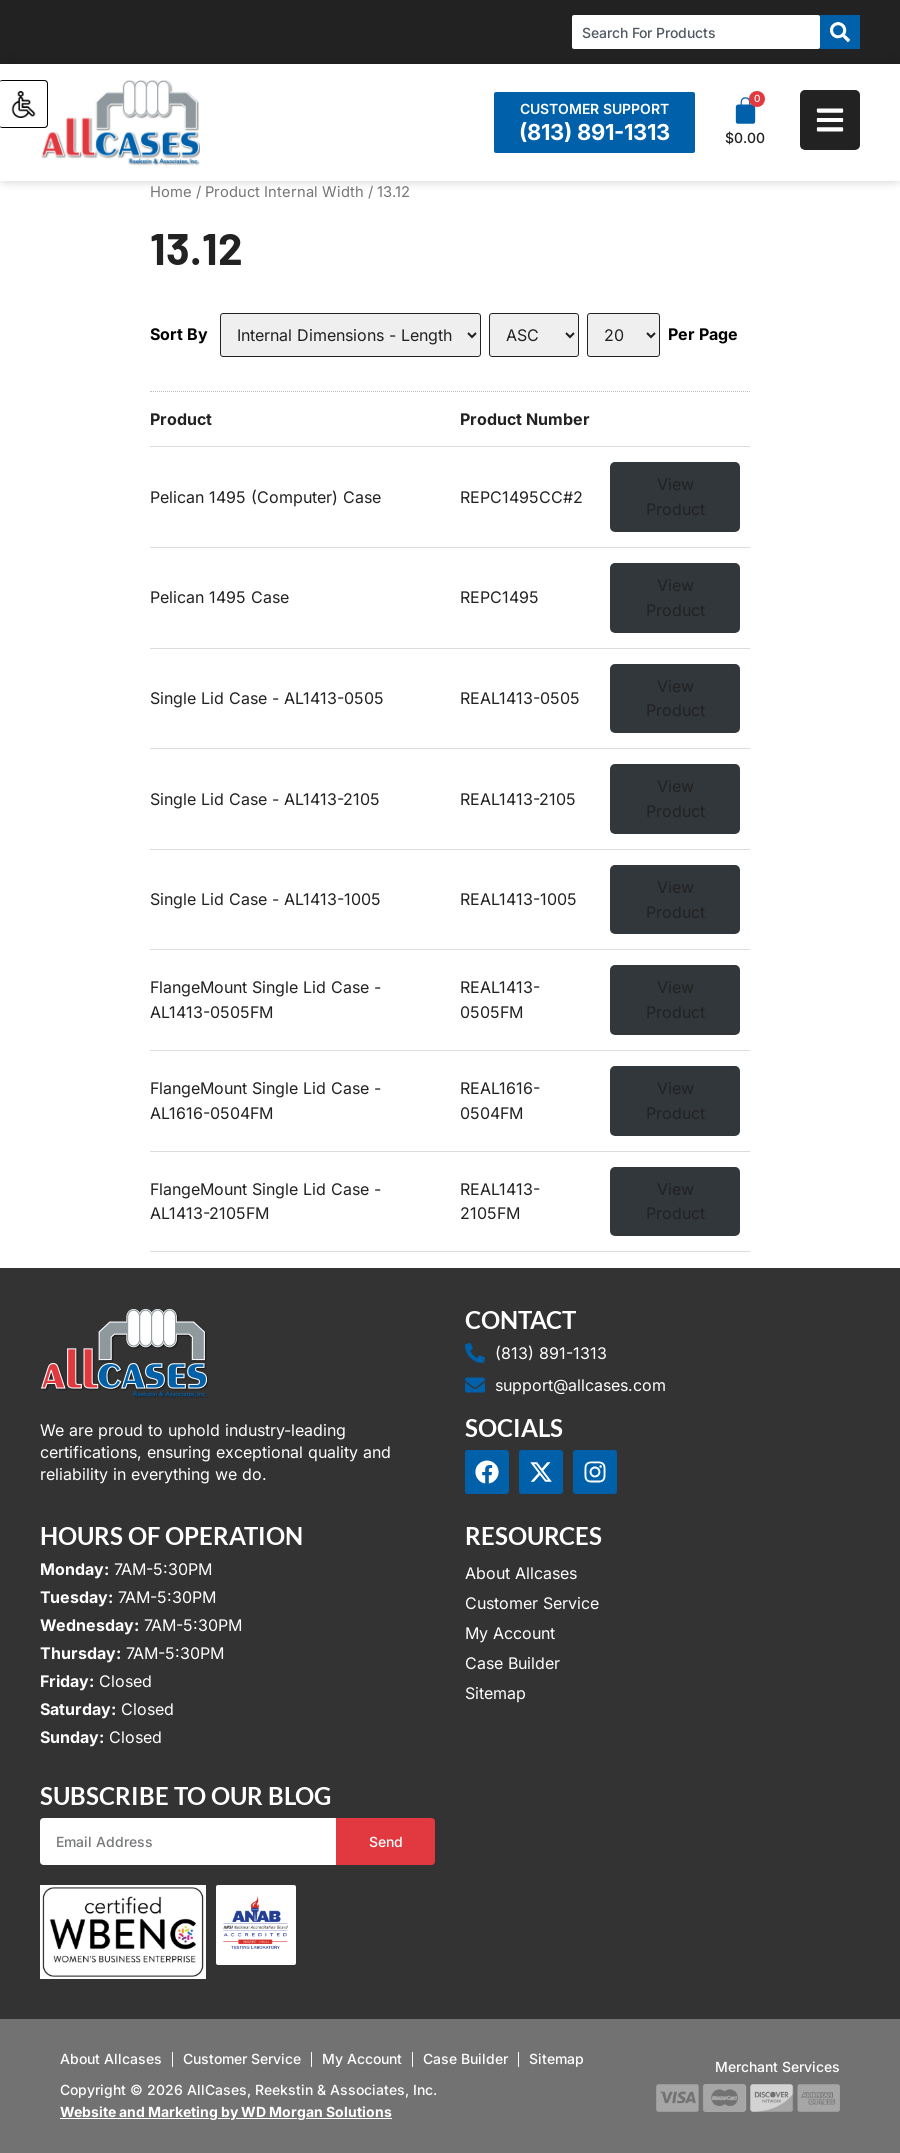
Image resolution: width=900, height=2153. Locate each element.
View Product (675, 496)
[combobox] (696, 32)
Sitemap (495, 1693)
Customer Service (532, 1603)
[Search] (840, 32)
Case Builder (512, 1663)
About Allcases (521, 1573)
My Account (510, 1633)
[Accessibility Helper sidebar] (24, 104)
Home (171, 192)
